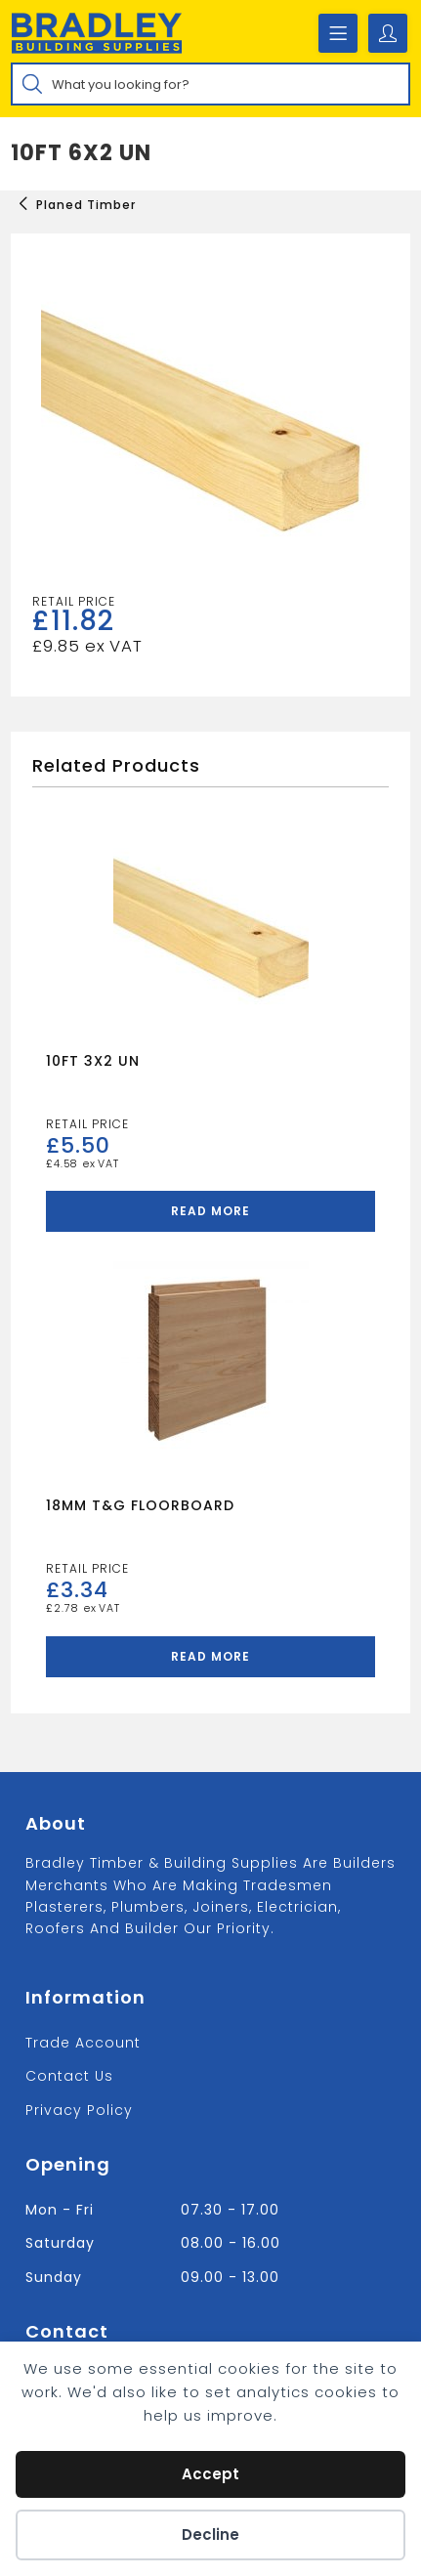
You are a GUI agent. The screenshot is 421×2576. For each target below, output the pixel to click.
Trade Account (83, 2042)
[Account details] (387, 33)
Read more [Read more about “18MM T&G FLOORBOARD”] (210, 1656)
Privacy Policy (79, 2110)
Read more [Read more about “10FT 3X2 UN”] (210, 1211)
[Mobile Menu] (338, 33)
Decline (210, 2534)
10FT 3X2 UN (93, 1061)
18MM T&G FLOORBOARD (140, 1505)
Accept (210, 2474)
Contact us (69, 2076)
